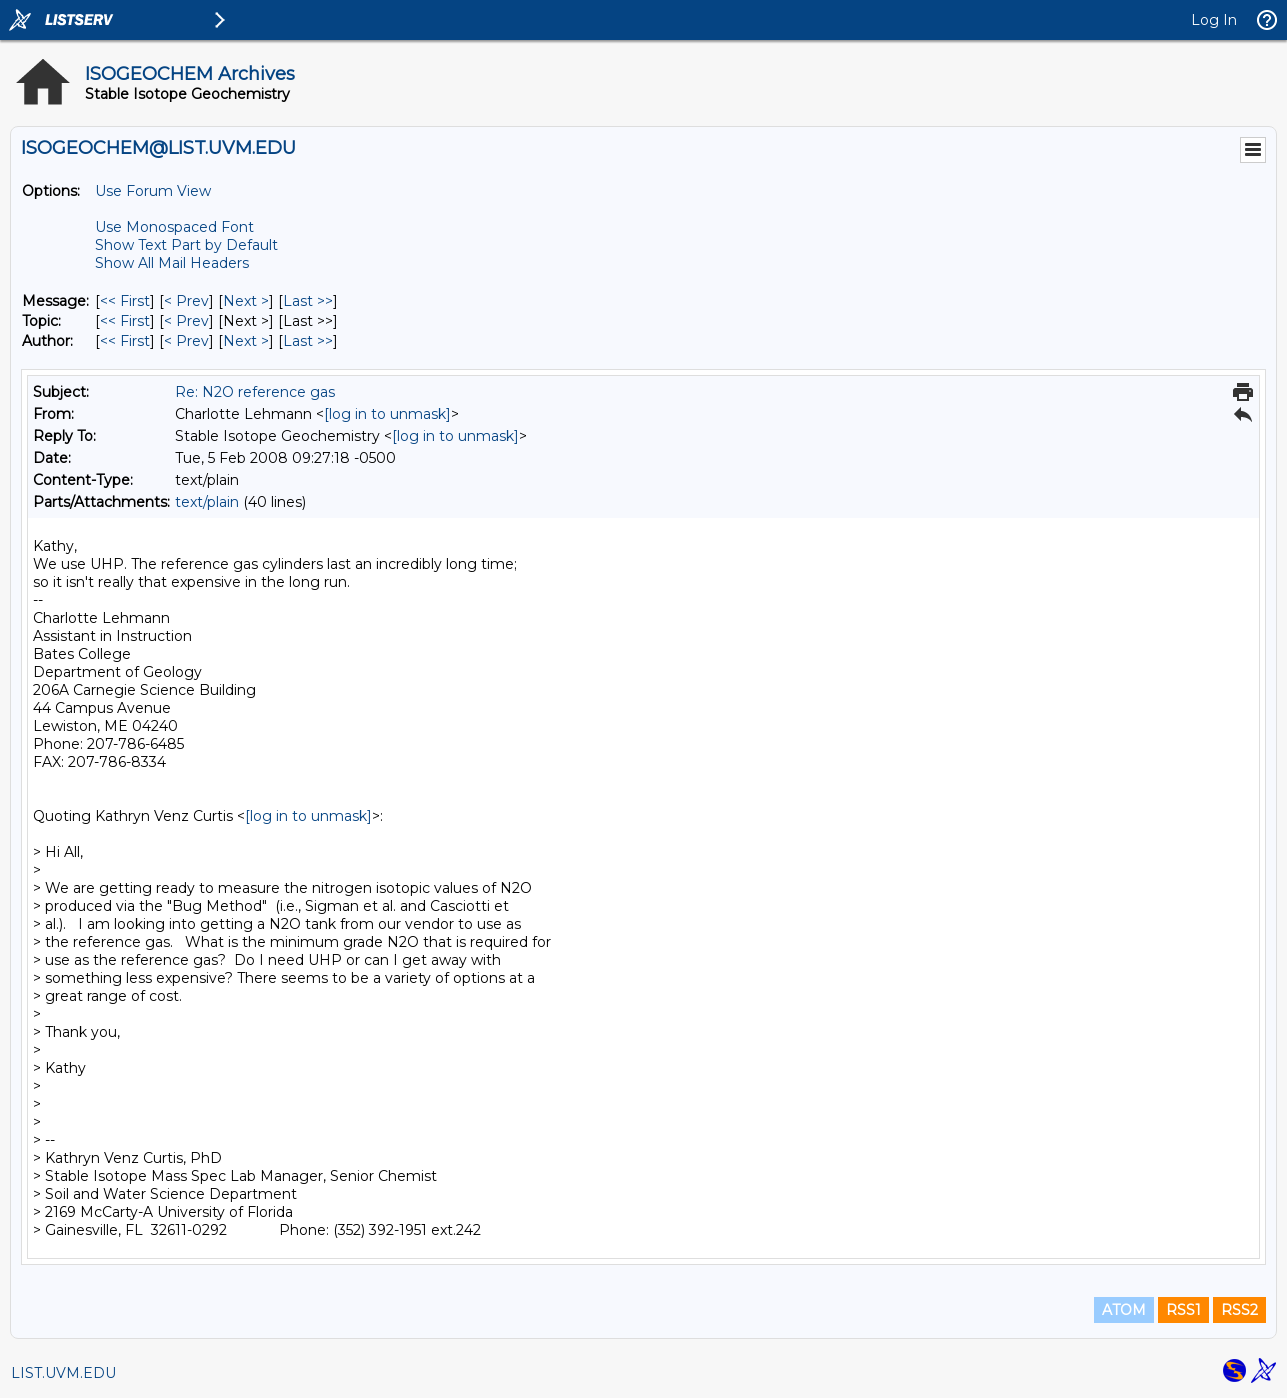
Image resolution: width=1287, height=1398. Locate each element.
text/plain (207, 502)
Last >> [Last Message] (308, 301)
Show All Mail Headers (172, 263)
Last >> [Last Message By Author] (308, 341)
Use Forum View (153, 191)
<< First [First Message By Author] (125, 341)
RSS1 (1183, 1310)
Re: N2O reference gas (255, 392)
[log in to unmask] (387, 414)
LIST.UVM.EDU (63, 1373)
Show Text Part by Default (186, 245)
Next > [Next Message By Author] (246, 341)
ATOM (1124, 1310)
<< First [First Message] (125, 301)
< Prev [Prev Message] (186, 301)
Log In (1214, 20)
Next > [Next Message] (246, 301)
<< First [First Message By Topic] (125, 321)
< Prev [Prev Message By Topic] (186, 321)
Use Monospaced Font (174, 227)
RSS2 (1239, 1310)
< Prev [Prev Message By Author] (186, 341)
